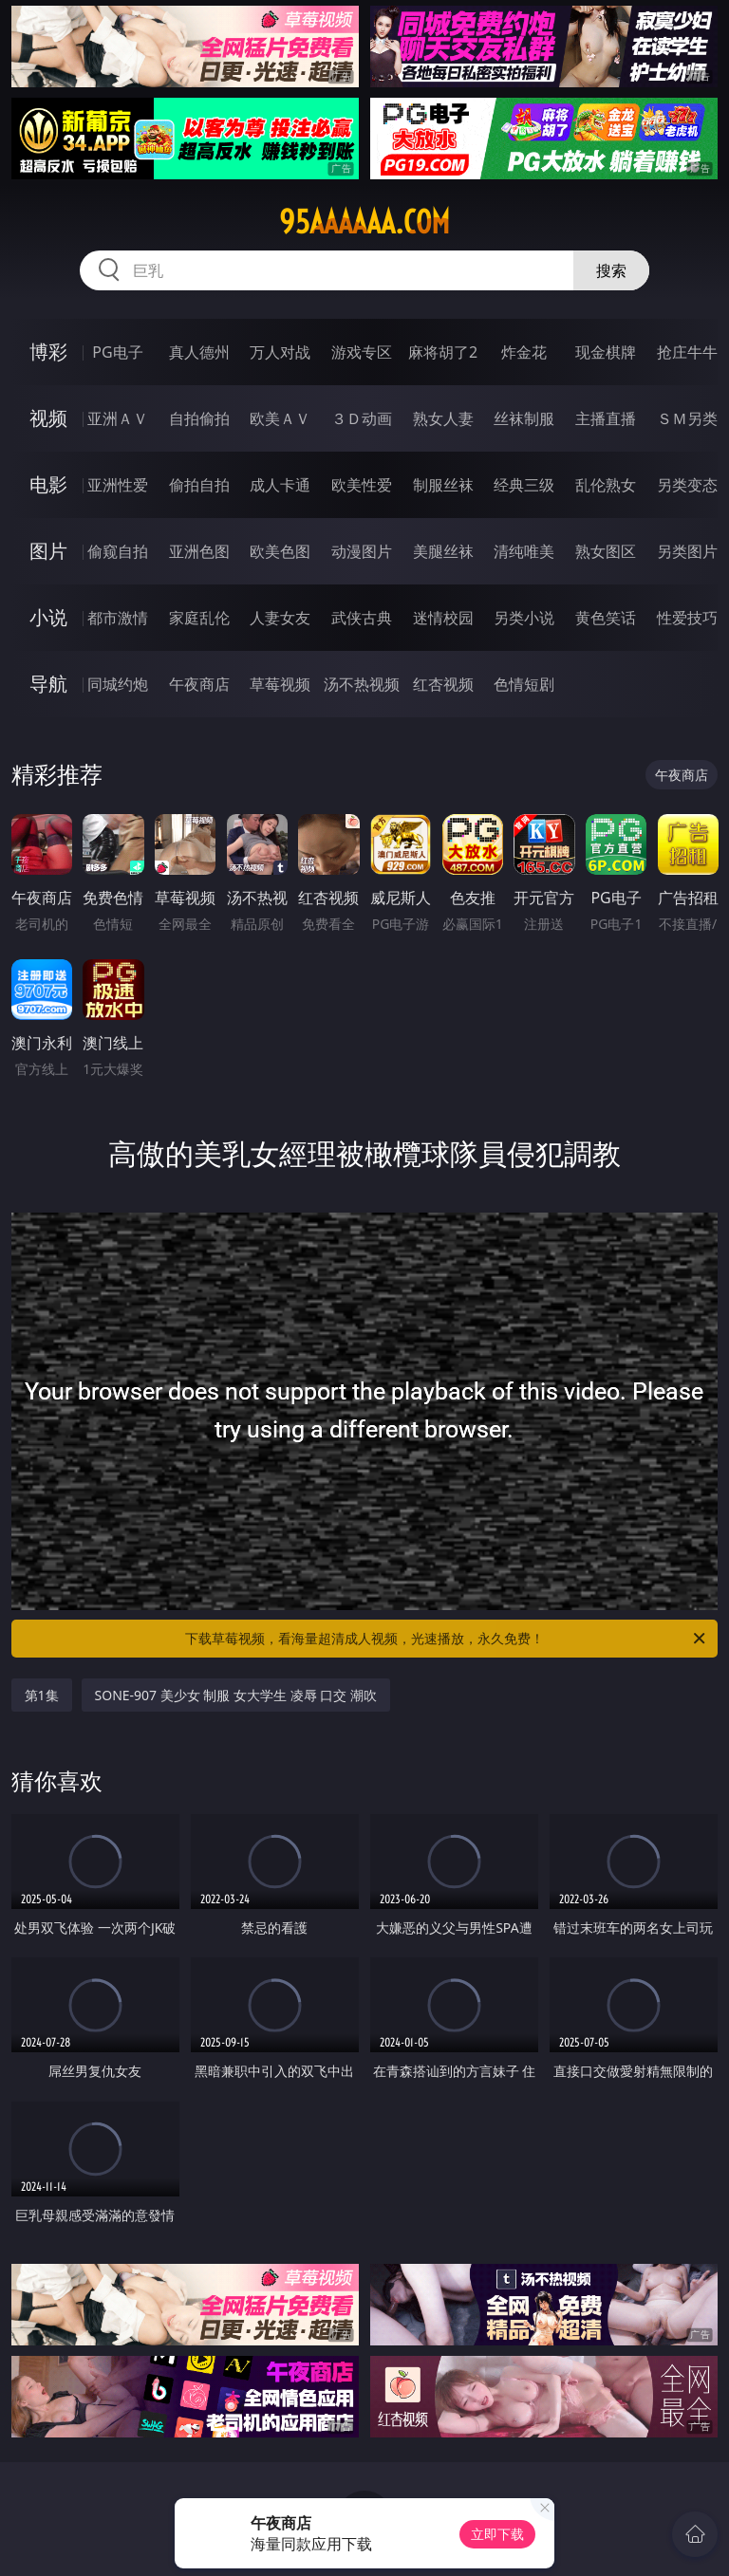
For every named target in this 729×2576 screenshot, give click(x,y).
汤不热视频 (362, 684)
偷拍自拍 (199, 484)
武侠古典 (361, 617)
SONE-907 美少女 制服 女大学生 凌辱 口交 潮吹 (236, 1695)
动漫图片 (361, 551)
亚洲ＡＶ (117, 418)
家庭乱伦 (199, 617)
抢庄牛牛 (687, 352)
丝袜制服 (524, 418)
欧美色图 (280, 551)
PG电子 (117, 352)
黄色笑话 (605, 617)
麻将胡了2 (442, 352)
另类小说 (524, 617)
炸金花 (524, 352)
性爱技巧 (687, 617)
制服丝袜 (443, 484)
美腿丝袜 (443, 551)
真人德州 (199, 352)
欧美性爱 (361, 484)
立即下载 (497, 2534)
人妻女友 (280, 617)
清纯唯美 (524, 551)
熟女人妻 (443, 418)
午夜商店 (199, 684)
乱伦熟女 (605, 484)
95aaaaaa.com (364, 222)
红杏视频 (443, 684)
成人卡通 (280, 484)
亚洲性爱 (117, 484)
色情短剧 (524, 684)
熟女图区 (605, 551)
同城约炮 (117, 684)
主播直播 (605, 418)
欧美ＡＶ (280, 418)
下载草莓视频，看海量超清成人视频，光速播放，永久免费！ (446, 1638)
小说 (48, 617)
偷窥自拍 (117, 551)
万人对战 (280, 352)
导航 (48, 683)
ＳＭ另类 (687, 418)
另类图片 (687, 551)
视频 (48, 418)
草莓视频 (280, 684)
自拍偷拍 (199, 418)
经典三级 (524, 484)
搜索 (611, 270)
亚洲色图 (199, 551)
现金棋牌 (605, 352)
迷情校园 (443, 617)
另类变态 (687, 484)
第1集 (42, 1695)
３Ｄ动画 (361, 418)
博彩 (48, 351)
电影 (48, 484)
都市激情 (117, 617)
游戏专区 (361, 352)
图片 (48, 551)
